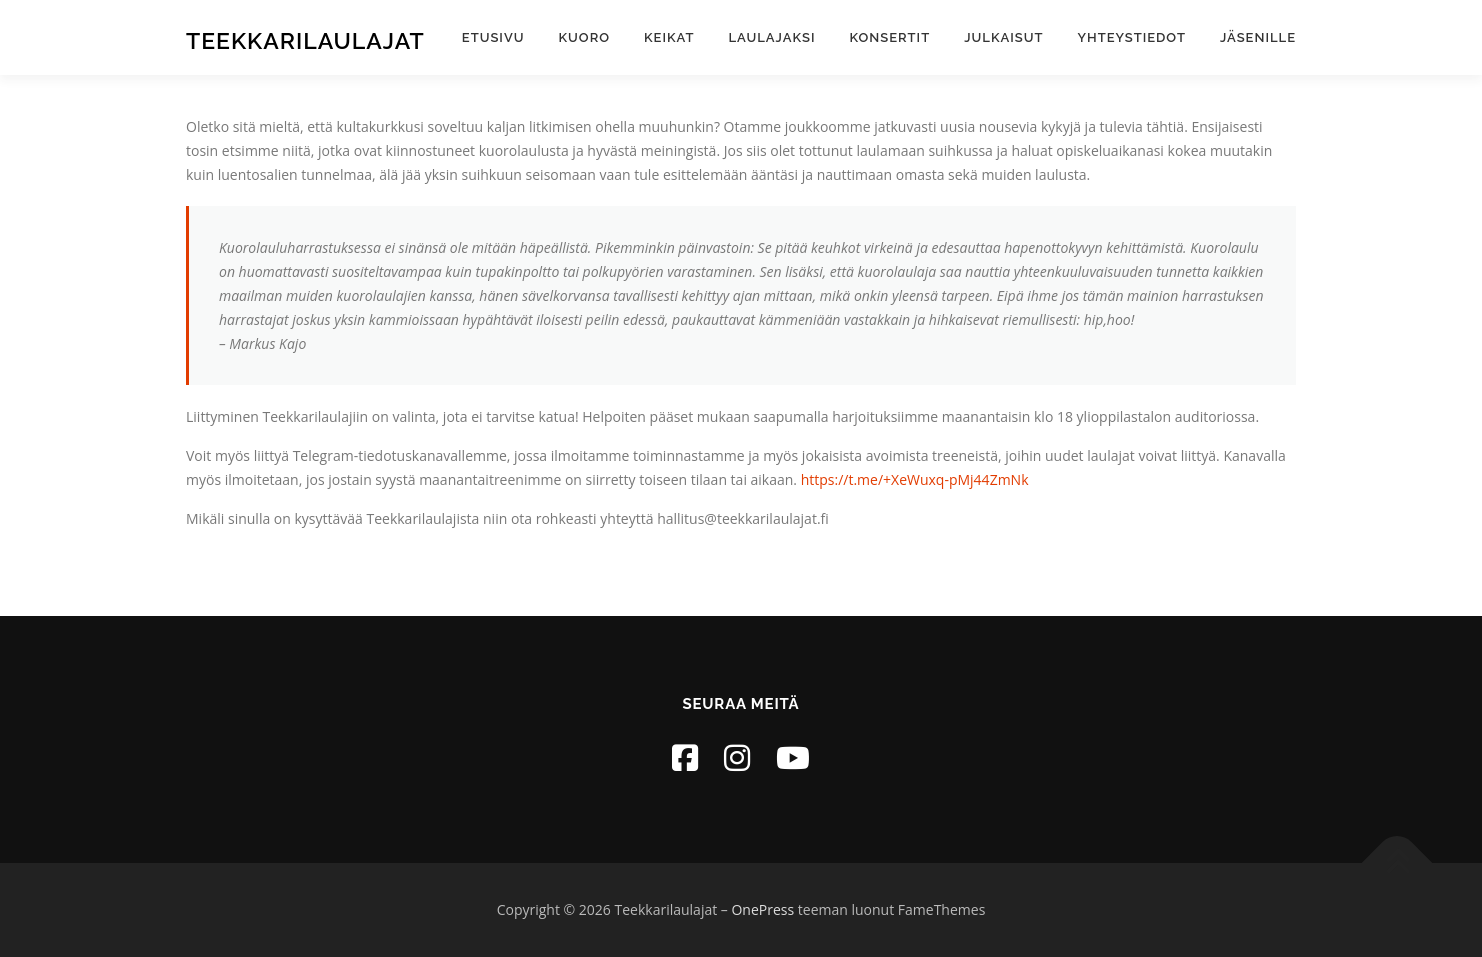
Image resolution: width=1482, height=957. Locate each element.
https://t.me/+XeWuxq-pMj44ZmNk (915, 479)
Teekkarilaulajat (305, 40)
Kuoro (584, 37)
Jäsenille (1258, 37)
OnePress (762, 909)
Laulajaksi (771, 37)
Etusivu (493, 37)
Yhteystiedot (1132, 37)
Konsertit (890, 37)
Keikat (669, 37)
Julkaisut (1003, 37)
